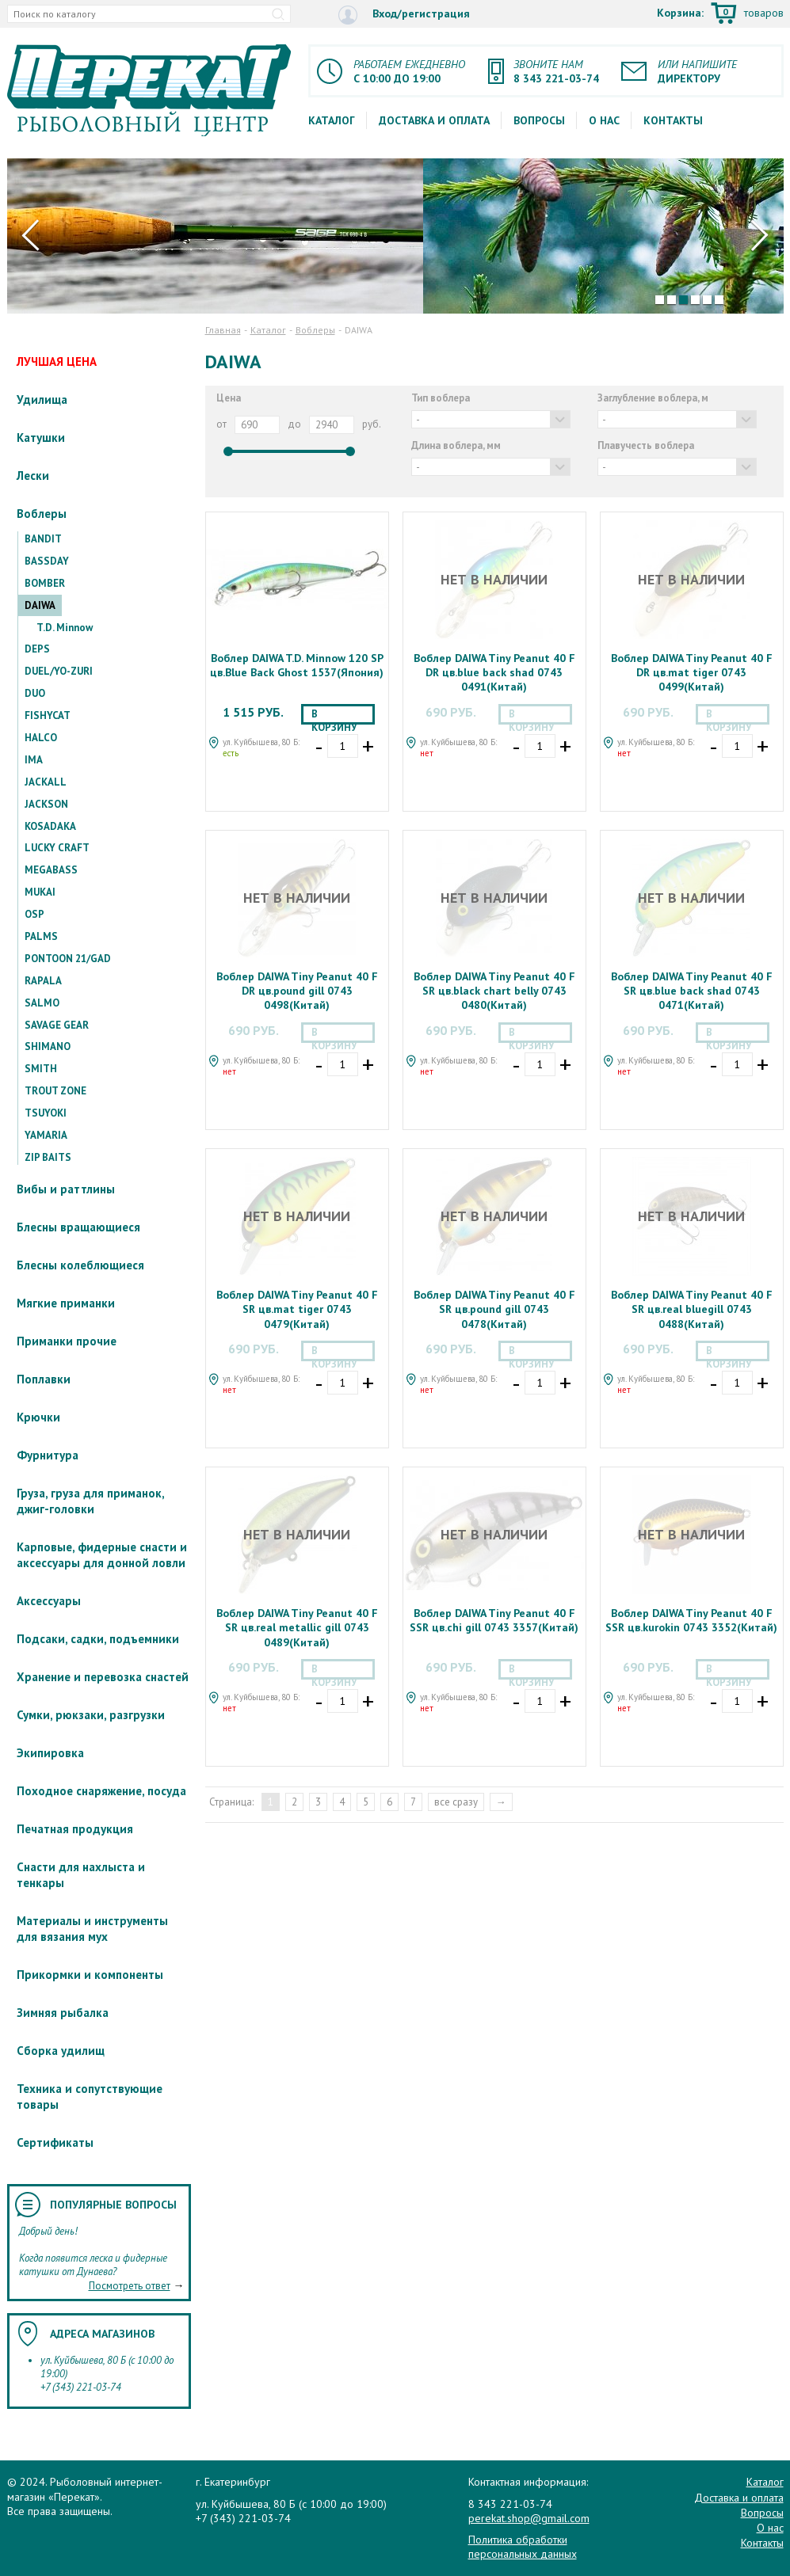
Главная (223, 330)
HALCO (41, 737)
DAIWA (40, 605)
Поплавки (44, 1379)
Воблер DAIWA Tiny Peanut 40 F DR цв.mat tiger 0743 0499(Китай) (692, 672)
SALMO (42, 1003)
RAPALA (43, 980)
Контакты (673, 120)
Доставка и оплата (434, 120)
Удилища (42, 399)
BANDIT (43, 539)
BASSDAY (47, 561)
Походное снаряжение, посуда (101, 1790)
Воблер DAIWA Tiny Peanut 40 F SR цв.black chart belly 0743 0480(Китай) (494, 990)
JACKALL (46, 782)
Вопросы (539, 120)
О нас (604, 120)
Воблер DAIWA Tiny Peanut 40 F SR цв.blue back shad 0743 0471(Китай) (692, 990)
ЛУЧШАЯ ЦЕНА (57, 361)
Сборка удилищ (61, 2050)
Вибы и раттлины (66, 1189)
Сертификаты (55, 2142)
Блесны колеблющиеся (80, 1265)
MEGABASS (51, 870)
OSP (34, 914)
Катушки (41, 437)
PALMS (41, 936)
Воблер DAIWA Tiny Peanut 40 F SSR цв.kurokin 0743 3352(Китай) (691, 1620)
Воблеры (42, 513)
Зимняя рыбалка (63, 2012)
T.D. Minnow (64, 627)
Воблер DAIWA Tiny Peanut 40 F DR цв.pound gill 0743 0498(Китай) (297, 990)
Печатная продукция (75, 1828)
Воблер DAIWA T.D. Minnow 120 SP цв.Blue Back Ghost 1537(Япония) (297, 665)
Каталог (331, 120)
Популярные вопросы (113, 2204)
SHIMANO (48, 1046)
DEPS (37, 649)
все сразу (456, 1802)
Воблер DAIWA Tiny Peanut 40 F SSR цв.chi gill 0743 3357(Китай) (494, 1620)
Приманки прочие (66, 1341)
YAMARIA (46, 1135)
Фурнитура (47, 1455)
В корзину (334, 716)
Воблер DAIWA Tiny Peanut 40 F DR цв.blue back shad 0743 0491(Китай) (494, 672)
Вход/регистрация (404, 15)
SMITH (41, 1068)
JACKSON (46, 804)
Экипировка (50, 1752)
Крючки (38, 1417)
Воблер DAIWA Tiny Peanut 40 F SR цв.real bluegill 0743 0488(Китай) (692, 1309)
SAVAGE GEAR (57, 1025)
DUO (35, 693)
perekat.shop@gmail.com (529, 2518)
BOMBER (45, 583)
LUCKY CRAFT (57, 847)
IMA (34, 760)
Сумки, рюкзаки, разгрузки (91, 1714)
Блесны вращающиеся (78, 1227)
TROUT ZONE (55, 1091)
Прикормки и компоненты (90, 1974)
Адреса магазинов (102, 2334)
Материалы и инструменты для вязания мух (92, 1928)
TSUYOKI (46, 1113)
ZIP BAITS (48, 1157)
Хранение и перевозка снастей (103, 1676)
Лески (33, 475)
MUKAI (40, 892)
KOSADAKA (50, 826)
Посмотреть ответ (129, 2286)
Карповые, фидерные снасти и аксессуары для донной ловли (102, 1554)
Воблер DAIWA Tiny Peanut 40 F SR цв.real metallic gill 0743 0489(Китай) (297, 1627)
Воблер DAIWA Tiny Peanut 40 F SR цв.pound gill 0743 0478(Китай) (494, 1309)
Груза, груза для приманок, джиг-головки (90, 1501)
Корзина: (720, 14)
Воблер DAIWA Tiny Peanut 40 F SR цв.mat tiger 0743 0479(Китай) (297, 1309)
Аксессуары (49, 1600)
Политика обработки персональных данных (522, 2546)
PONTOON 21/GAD (68, 958)
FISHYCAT (48, 715)
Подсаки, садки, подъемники (98, 1638)
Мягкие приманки (66, 1303)
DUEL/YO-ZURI (59, 671)
